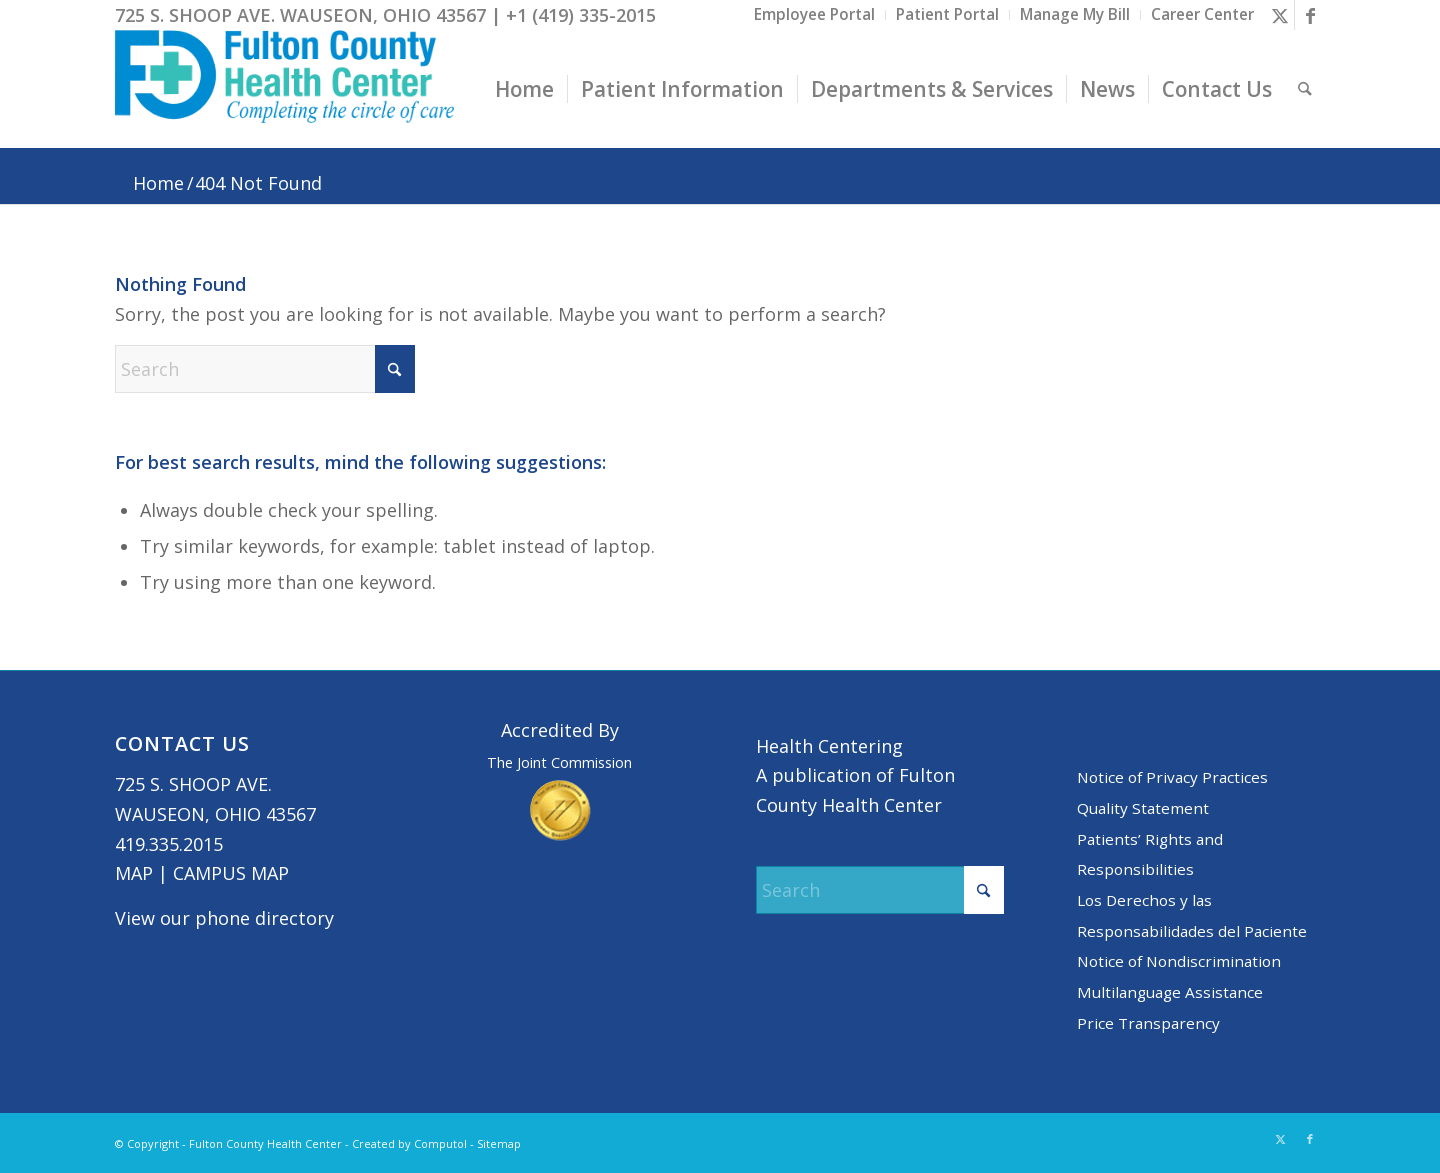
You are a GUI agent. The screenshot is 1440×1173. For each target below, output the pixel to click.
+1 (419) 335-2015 (581, 15)
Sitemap (499, 1143)
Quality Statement (1143, 808)
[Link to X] (1279, 15)
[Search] (1305, 89)
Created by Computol (409, 1143)
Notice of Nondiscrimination (1179, 961)
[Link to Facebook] (1310, 15)
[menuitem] (815, 15)
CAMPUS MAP (231, 873)
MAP (134, 873)
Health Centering (829, 746)
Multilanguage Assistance (1170, 992)
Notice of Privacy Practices (1172, 777)
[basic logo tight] (284, 89)
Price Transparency (1148, 1023)
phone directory (264, 918)
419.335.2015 (169, 844)
